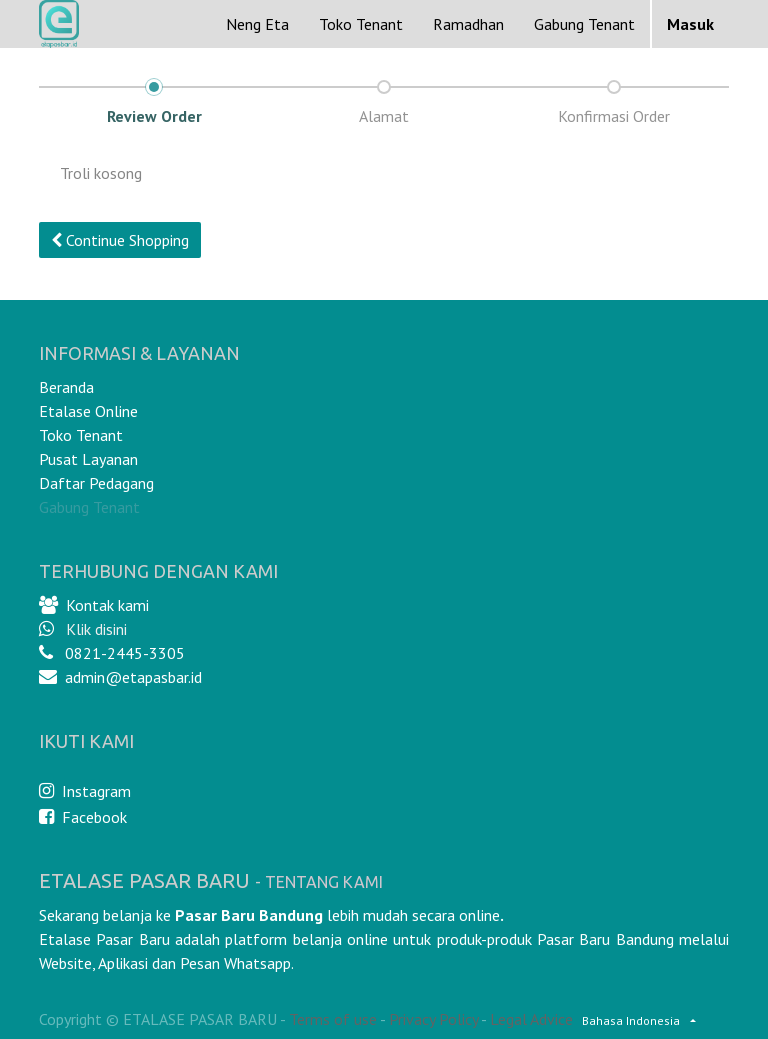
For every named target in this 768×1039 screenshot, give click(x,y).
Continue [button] (120, 240)
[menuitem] (257, 24)
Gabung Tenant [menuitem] (584, 24)
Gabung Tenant (89, 507)
